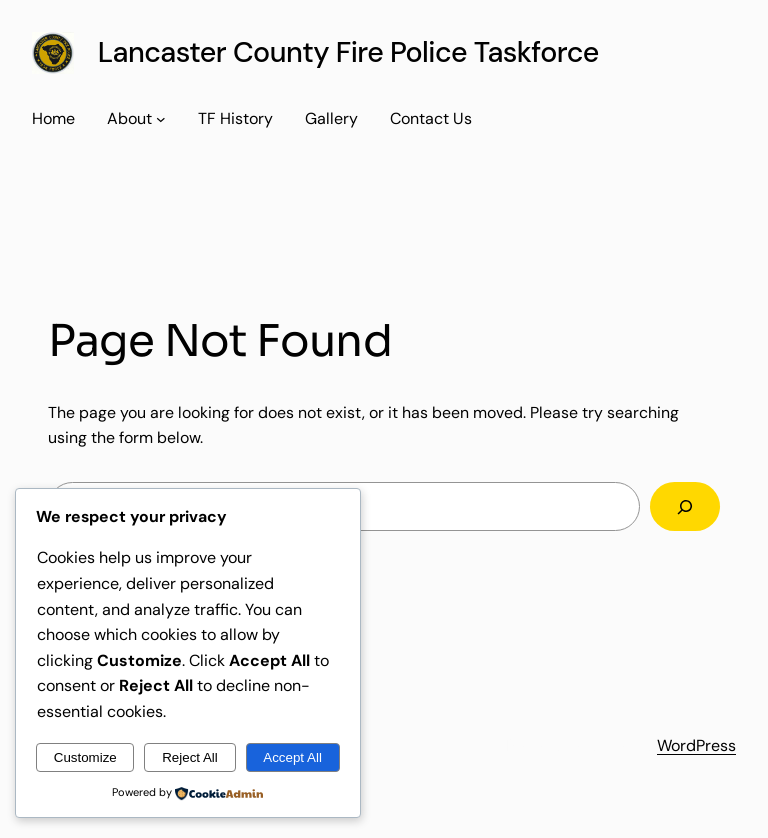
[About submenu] (161, 119)
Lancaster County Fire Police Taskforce (348, 52)
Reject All (190, 757)
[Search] (685, 506)
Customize (85, 757)
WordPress (696, 745)
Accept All (292, 757)
